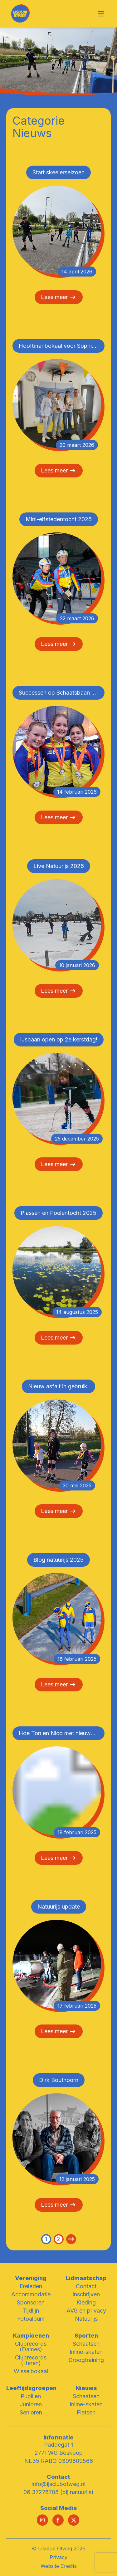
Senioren (31, 2412)
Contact (86, 2286)
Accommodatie (31, 2294)
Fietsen (86, 2412)
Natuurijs (86, 2318)
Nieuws (86, 2388)
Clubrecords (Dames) (30, 2346)
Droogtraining (86, 2360)
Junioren (31, 2404)
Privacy (58, 2557)
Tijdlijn (30, 2310)
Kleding (86, 2302)
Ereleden (31, 2286)
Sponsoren (31, 2302)
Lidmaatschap (86, 2278)
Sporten (86, 2335)
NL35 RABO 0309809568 (58, 2461)
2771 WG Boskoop (59, 2452)
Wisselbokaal (31, 2371)
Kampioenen (31, 2335)
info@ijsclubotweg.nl (58, 2484)
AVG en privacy (86, 2310)
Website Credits (59, 2566)
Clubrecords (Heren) (30, 2360)
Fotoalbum (31, 2318)
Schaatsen (86, 2343)
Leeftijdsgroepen (31, 2388)
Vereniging (30, 2278)
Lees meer (58, 297)
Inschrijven (86, 2294)
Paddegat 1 (58, 2444)
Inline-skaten (86, 2352)
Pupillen (31, 2396)
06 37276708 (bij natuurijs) (58, 2492)
